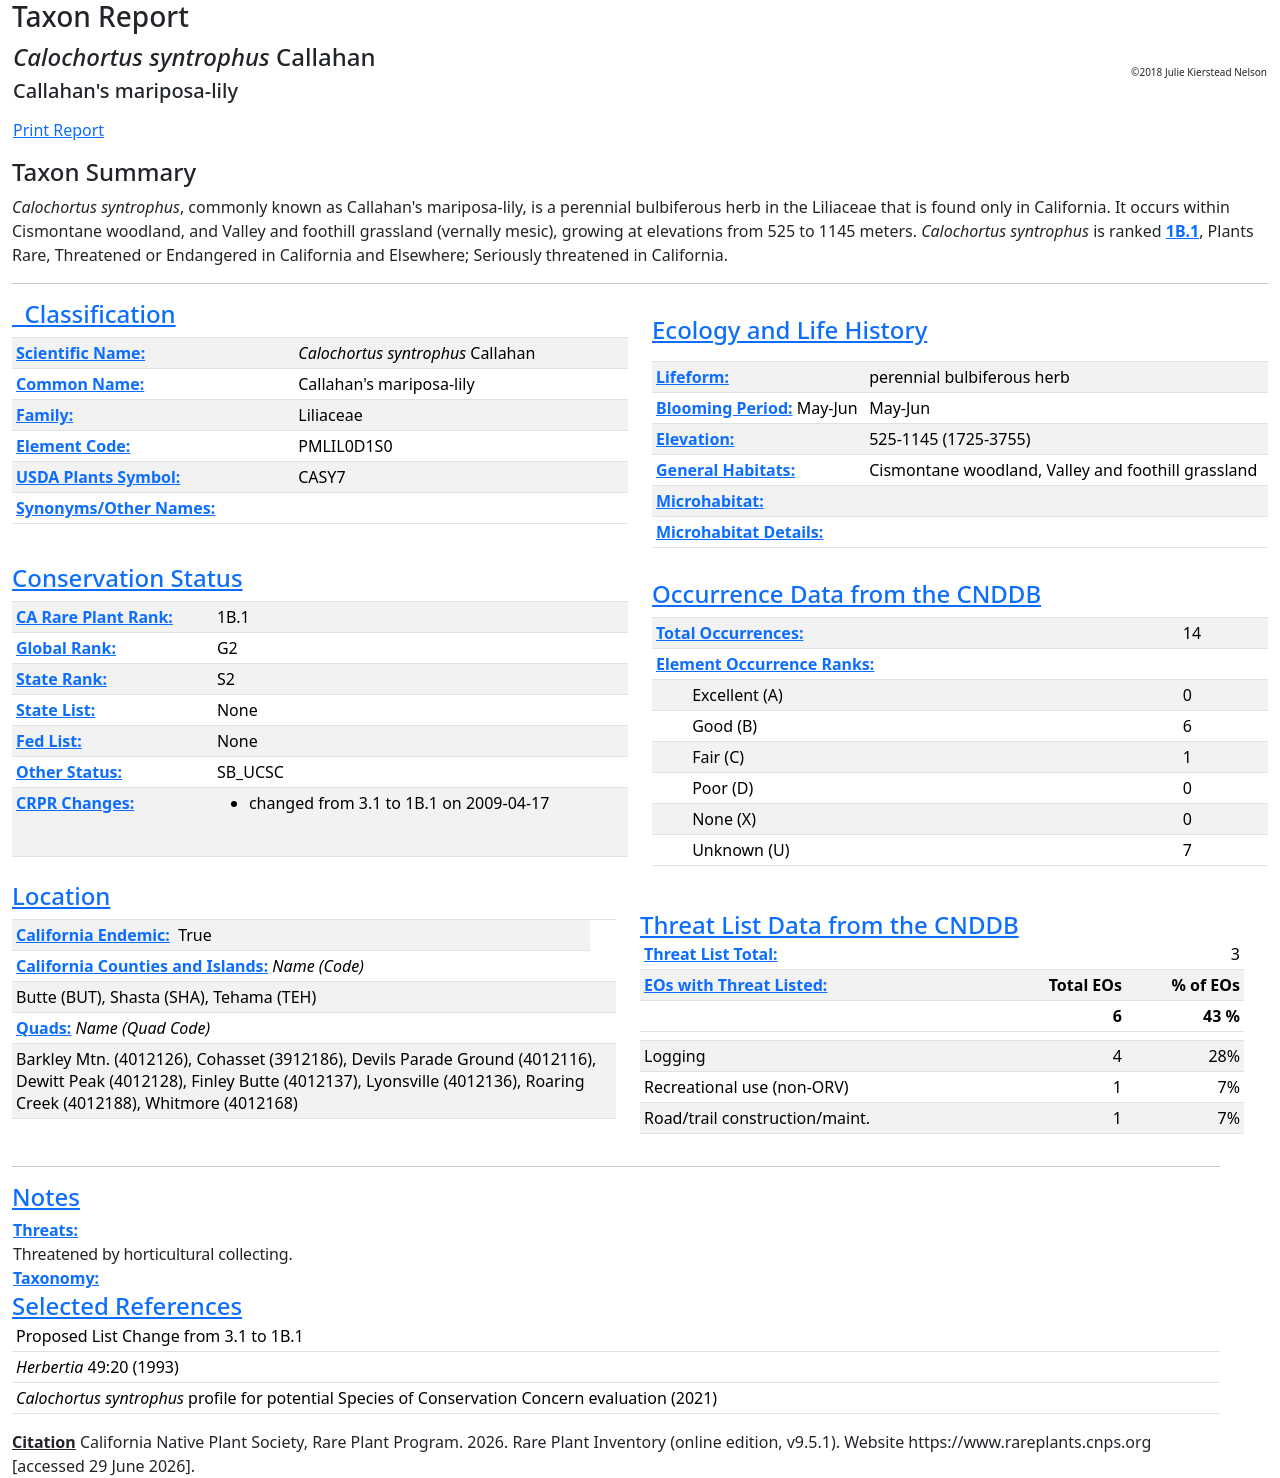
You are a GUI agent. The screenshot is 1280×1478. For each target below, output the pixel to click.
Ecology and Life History (789, 329)
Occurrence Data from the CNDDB (846, 593)
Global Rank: (66, 648)
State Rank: (61, 679)
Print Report (58, 130)
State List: (55, 710)
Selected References (127, 1305)
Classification (94, 313)
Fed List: (49, 741)
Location (61, 895)
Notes (46, 1196)
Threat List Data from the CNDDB (829, 924)
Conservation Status (127, 577)
